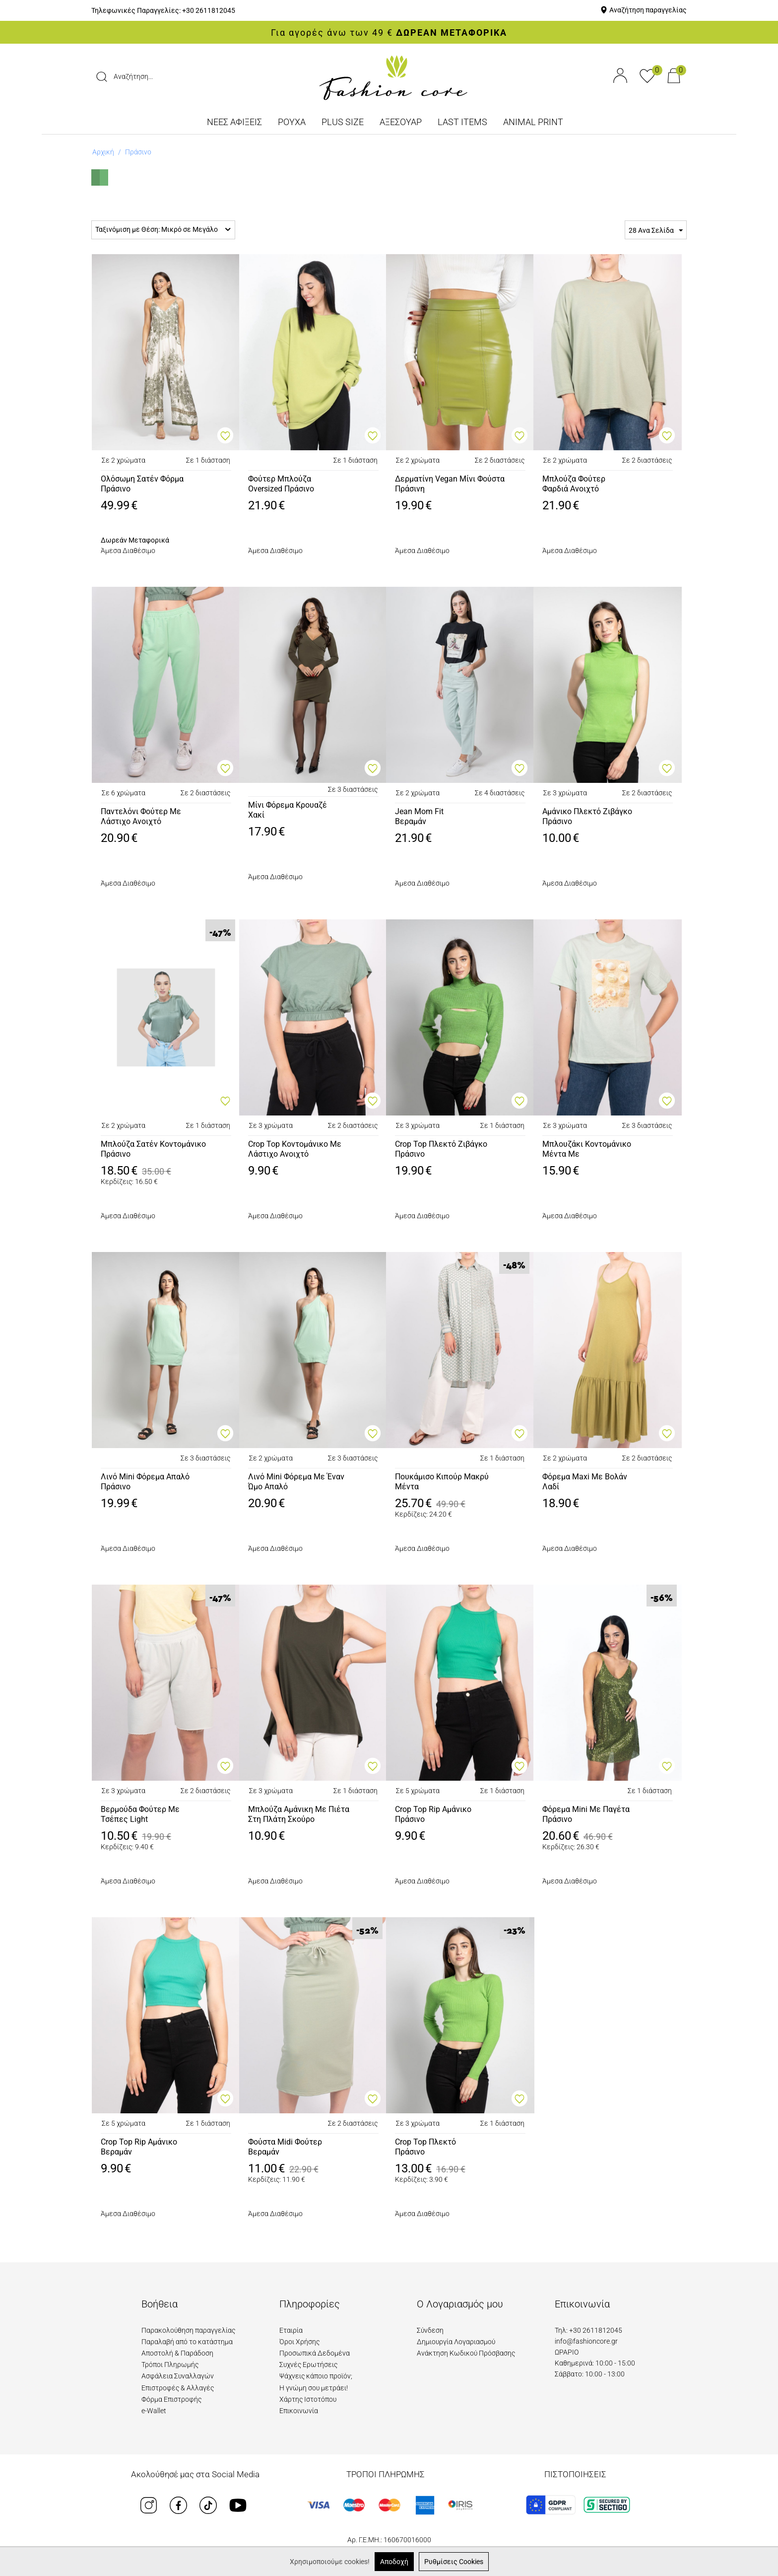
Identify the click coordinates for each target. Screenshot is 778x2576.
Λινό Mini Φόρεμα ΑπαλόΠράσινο (145, 1482)
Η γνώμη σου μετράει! (313, 2388)
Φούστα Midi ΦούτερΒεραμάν (285, 2147)
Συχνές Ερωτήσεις (308, 2364)
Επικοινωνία (298, 2411)
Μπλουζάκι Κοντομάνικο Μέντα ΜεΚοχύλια (586, 1149)
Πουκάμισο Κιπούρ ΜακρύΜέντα (442, 1482)
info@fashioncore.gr (586, 2341)
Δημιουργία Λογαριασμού (456, 2342)
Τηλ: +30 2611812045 (588, 2330)
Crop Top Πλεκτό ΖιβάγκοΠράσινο (441, 1149)
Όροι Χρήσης (299, 2342)
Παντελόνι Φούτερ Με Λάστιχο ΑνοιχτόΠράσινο (141, 817)
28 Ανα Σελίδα (656, 231)
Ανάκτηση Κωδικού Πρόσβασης (466, 2353)
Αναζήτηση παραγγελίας (648, 10)
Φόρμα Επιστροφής (171, 2399)
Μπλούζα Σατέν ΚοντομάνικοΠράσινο (153, 1149)
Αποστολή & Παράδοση (177, 2353)
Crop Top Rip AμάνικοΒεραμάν (139, 2147)
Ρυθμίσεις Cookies (453, 2562)
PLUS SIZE (343, 122)
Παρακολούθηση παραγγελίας (188, 2330)
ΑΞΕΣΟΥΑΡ (401, 122)
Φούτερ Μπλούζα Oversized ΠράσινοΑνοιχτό (281, 484)
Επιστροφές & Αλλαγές (177, 2388)
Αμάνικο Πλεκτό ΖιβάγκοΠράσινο (587, 817)
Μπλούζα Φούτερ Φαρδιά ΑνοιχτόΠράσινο (573, 484)
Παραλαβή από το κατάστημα (187, 2342)
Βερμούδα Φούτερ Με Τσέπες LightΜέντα (140, 1815)
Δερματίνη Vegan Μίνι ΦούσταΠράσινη (450, 484)
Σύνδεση (430, 2330)
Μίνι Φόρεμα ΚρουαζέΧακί (287, 810)
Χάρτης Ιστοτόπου (307, 2399)
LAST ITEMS (462, 122)
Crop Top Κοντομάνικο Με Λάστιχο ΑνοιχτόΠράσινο (294, 1149)
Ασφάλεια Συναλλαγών (177, 2376)
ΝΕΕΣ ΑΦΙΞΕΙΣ (234, 122)
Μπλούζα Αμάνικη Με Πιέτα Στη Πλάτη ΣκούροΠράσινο (298, 1815)
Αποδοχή (394, 2562)
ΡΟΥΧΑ (292, 122)
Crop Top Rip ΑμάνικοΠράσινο (433, 1814)
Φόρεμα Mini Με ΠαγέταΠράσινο (586, 1814)
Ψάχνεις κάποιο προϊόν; (315, 2376)
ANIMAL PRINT (533, 122)
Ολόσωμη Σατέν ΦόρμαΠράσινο (142, 484)
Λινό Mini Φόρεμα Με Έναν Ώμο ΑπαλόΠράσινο (296, 1482)
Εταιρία (291, 2330)
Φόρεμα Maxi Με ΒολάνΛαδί (584, 1482)
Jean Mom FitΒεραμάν (419, 817)
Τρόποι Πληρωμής (169, 2364)
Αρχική (103, 152)
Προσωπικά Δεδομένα (314, 2353)
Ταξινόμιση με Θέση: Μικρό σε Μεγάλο (163, 229)
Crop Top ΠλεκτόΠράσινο (425, 2147)
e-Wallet (153, 2411)
